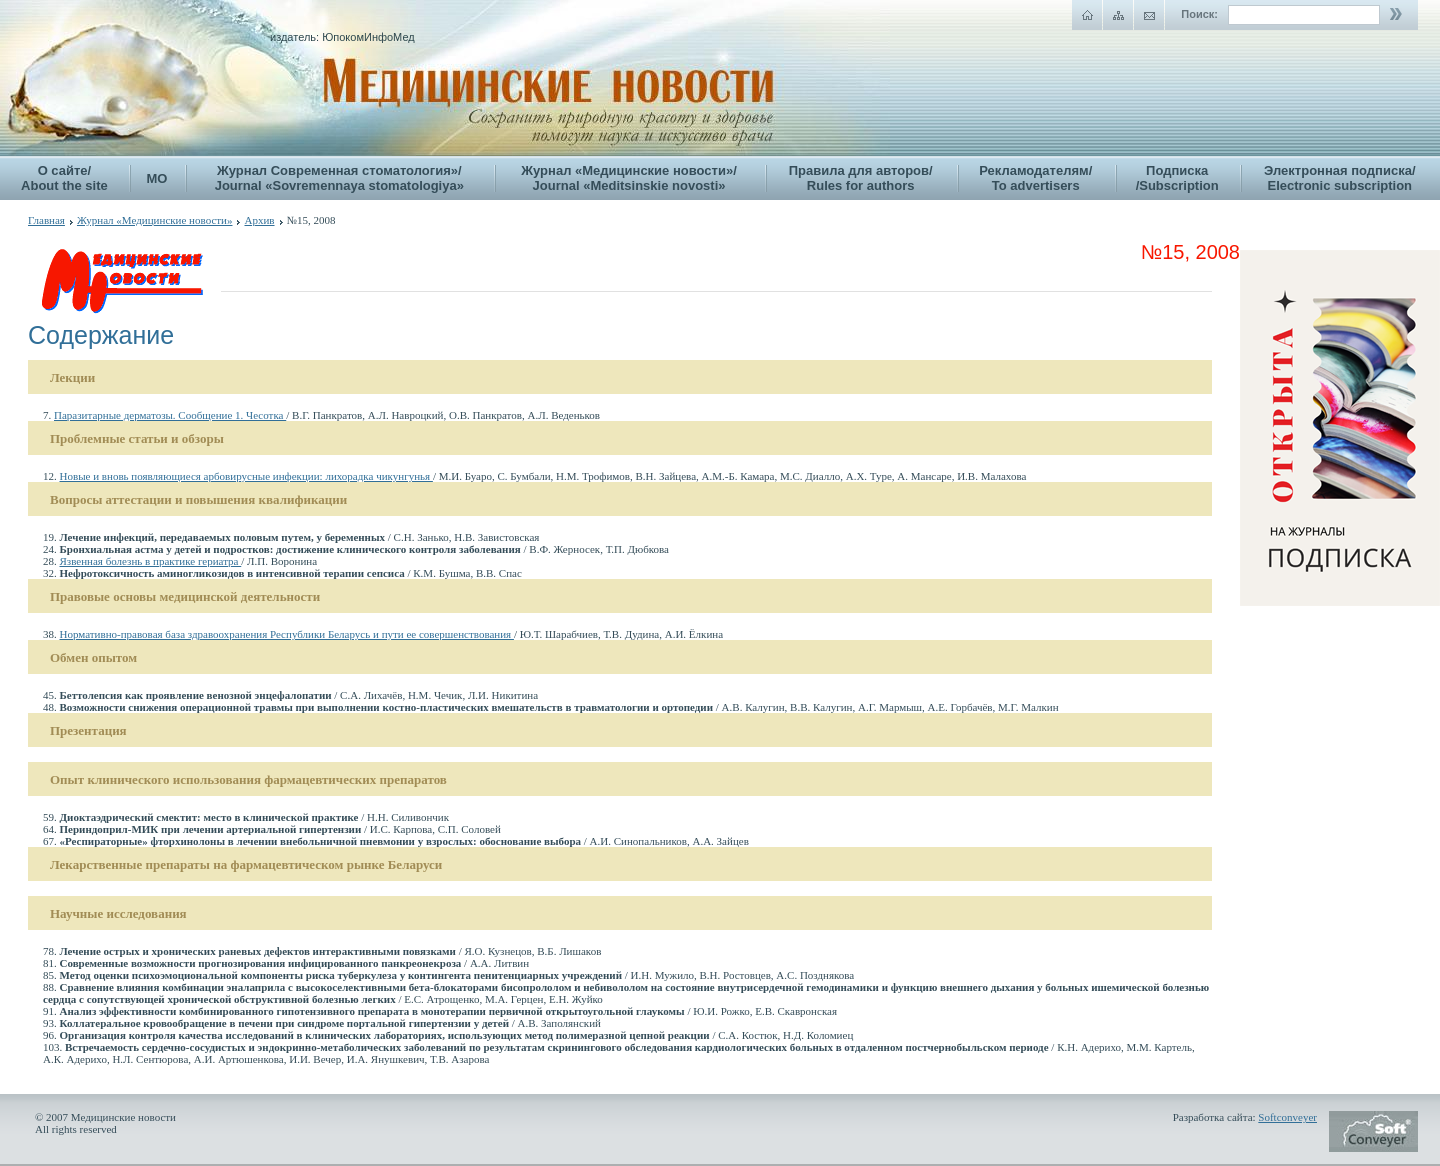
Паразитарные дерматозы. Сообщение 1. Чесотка (170, 415)
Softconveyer (1287, 1117)
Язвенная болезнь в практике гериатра (151, 561)
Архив (259, 220)
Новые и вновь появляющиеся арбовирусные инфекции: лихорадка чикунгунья (246, 476)
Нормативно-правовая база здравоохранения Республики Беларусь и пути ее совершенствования (287, 634)
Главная (46, 220)
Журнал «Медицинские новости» (155, 220)
